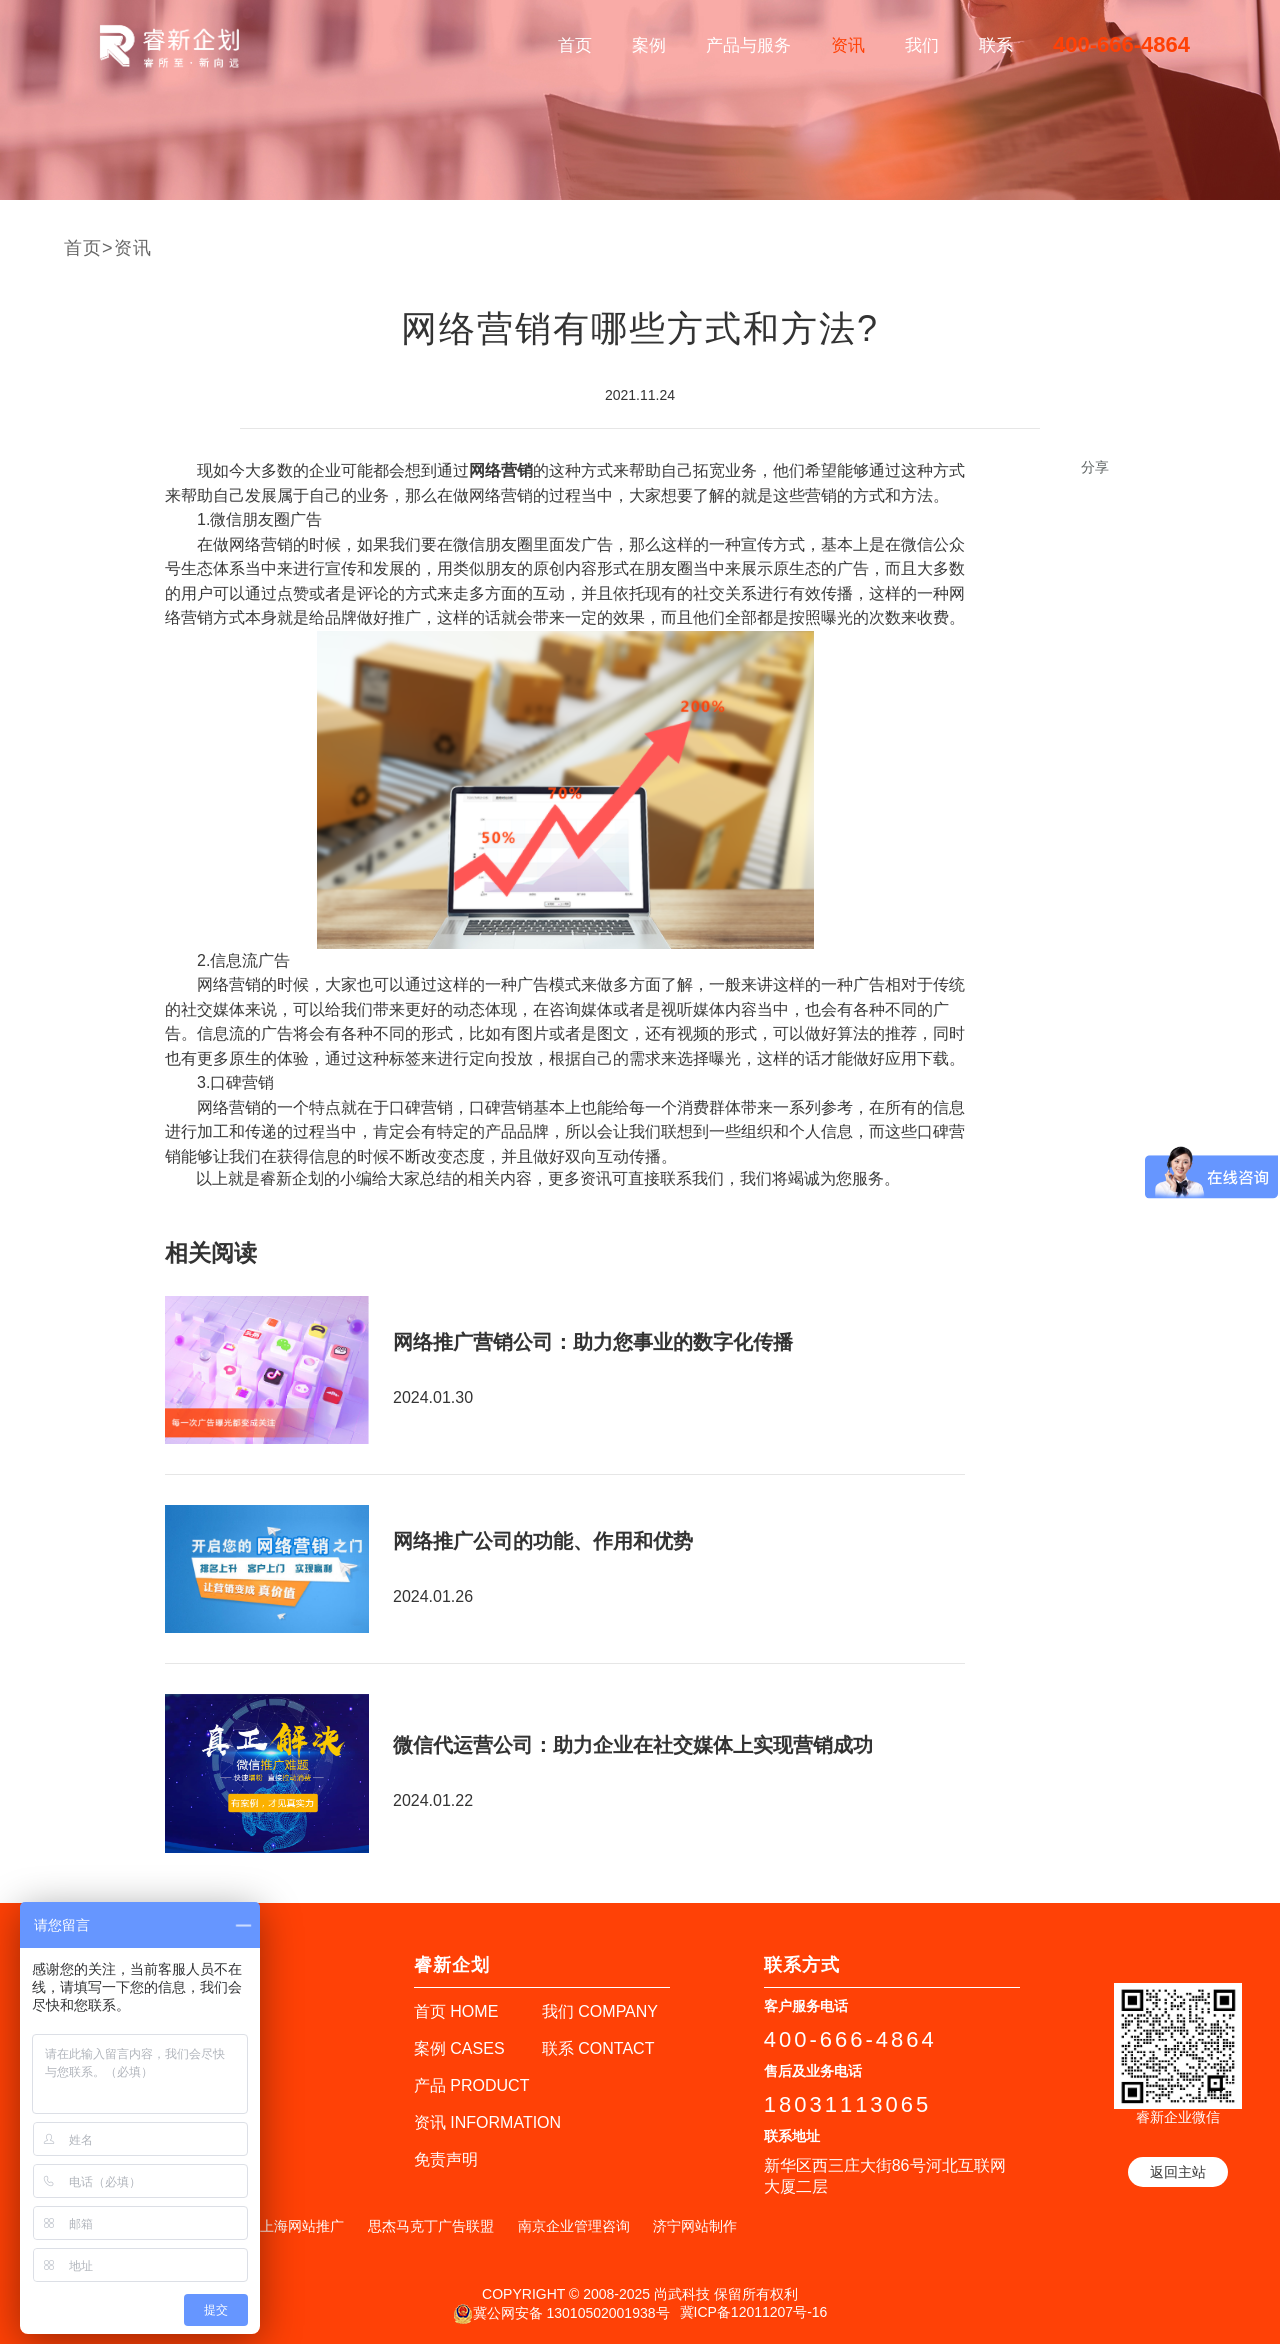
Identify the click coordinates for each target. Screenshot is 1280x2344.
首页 (575, 45)
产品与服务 (748, 45)
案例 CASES (459, 2048)
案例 (649, 45)
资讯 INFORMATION (487, 2122)
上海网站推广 (302, 2226)
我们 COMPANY (600, 2011)
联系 (996, 45)
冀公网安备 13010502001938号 (561, 2314)
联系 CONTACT (598, 2048)
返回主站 (1178, 2172)
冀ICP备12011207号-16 (754, 2312)
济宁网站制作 (695, 2226)
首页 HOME (456, 2011)
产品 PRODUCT (472, 2085)
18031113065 (848, 2104)
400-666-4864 (1121, 44)
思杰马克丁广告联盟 (431, 2226)
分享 (1095, 467)
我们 (922, 45)
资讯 (848, 45)
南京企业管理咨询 (574, 2226)
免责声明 (446, 2159)
